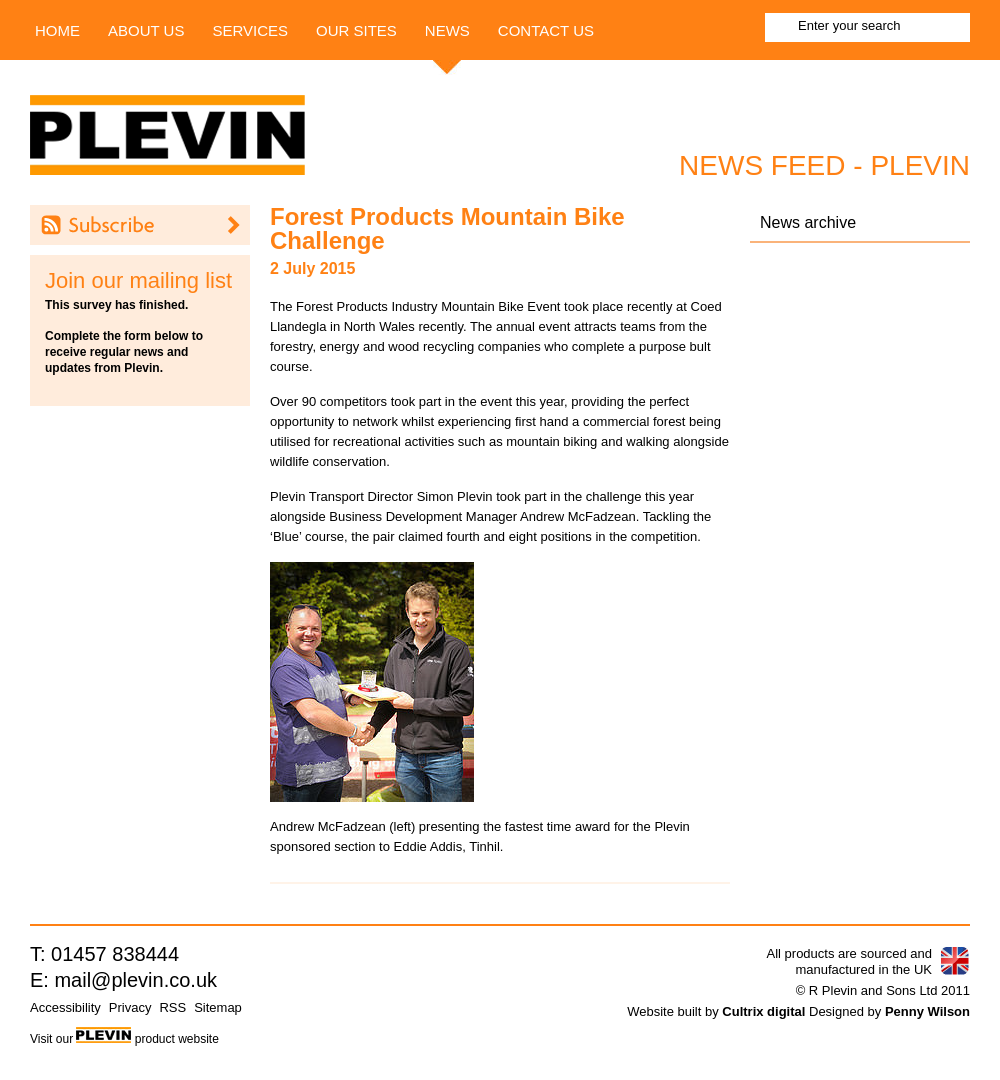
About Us (146, 31)
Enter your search (849, 25)
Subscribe (140, 225)
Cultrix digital (763, 1011)
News (447, 31)
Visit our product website (124, 1039)
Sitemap (218, 1007)
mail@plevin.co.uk (135, 980)
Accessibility (65, 1007)
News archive (808, 222)
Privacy (130, 1007)
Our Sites (356, 31)
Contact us (546, 31)
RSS (172, 1007)
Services (250, 31)
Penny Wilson (927, 1011)
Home (57, 31)
